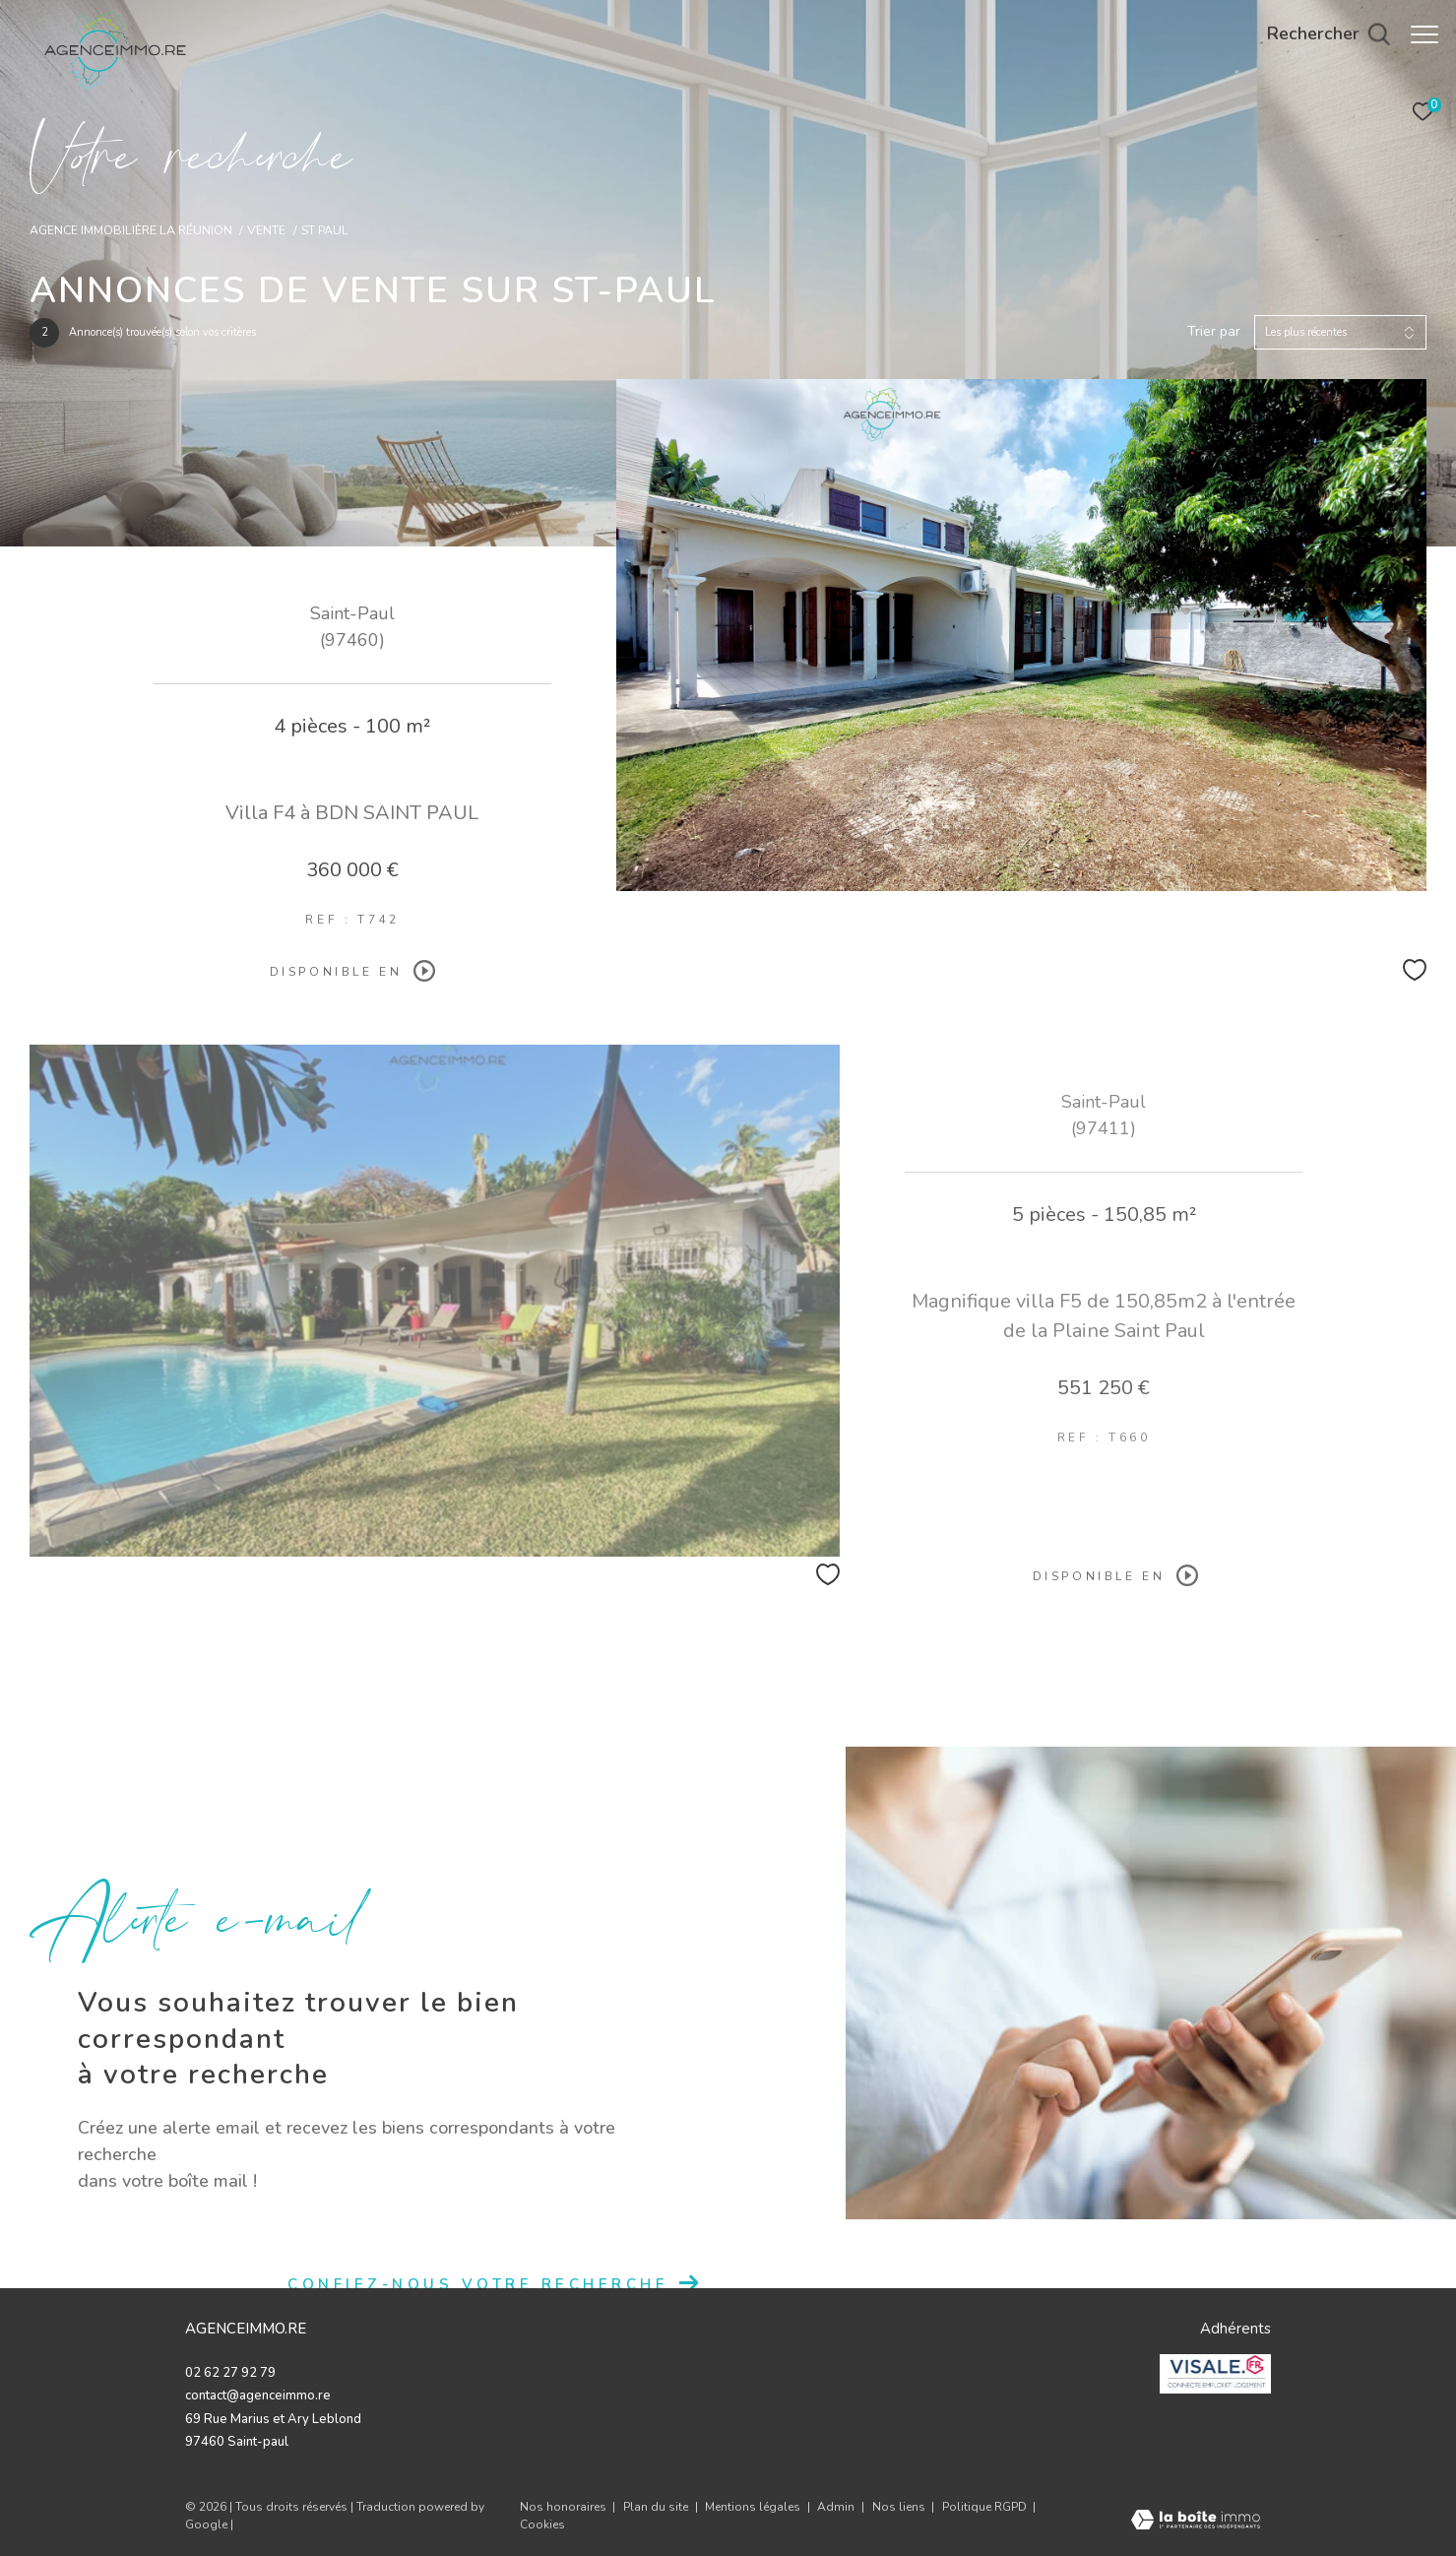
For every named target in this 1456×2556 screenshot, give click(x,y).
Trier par (1213, 332)
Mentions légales (754, 2507)
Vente (266, 230)
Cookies (542, 2525)
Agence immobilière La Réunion (131, 230)
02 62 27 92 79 (230, 2373)
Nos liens (900, 2507)
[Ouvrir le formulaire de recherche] (1318, 34)
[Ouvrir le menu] (1424, 34)
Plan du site (657, 2507)
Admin (837, 2507)
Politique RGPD (984, 2507)
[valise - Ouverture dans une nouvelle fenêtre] (1216, 2374)
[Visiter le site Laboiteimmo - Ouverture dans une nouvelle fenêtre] (1195, 2522)
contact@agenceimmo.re (258, 2395)
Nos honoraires (563, 2507)
